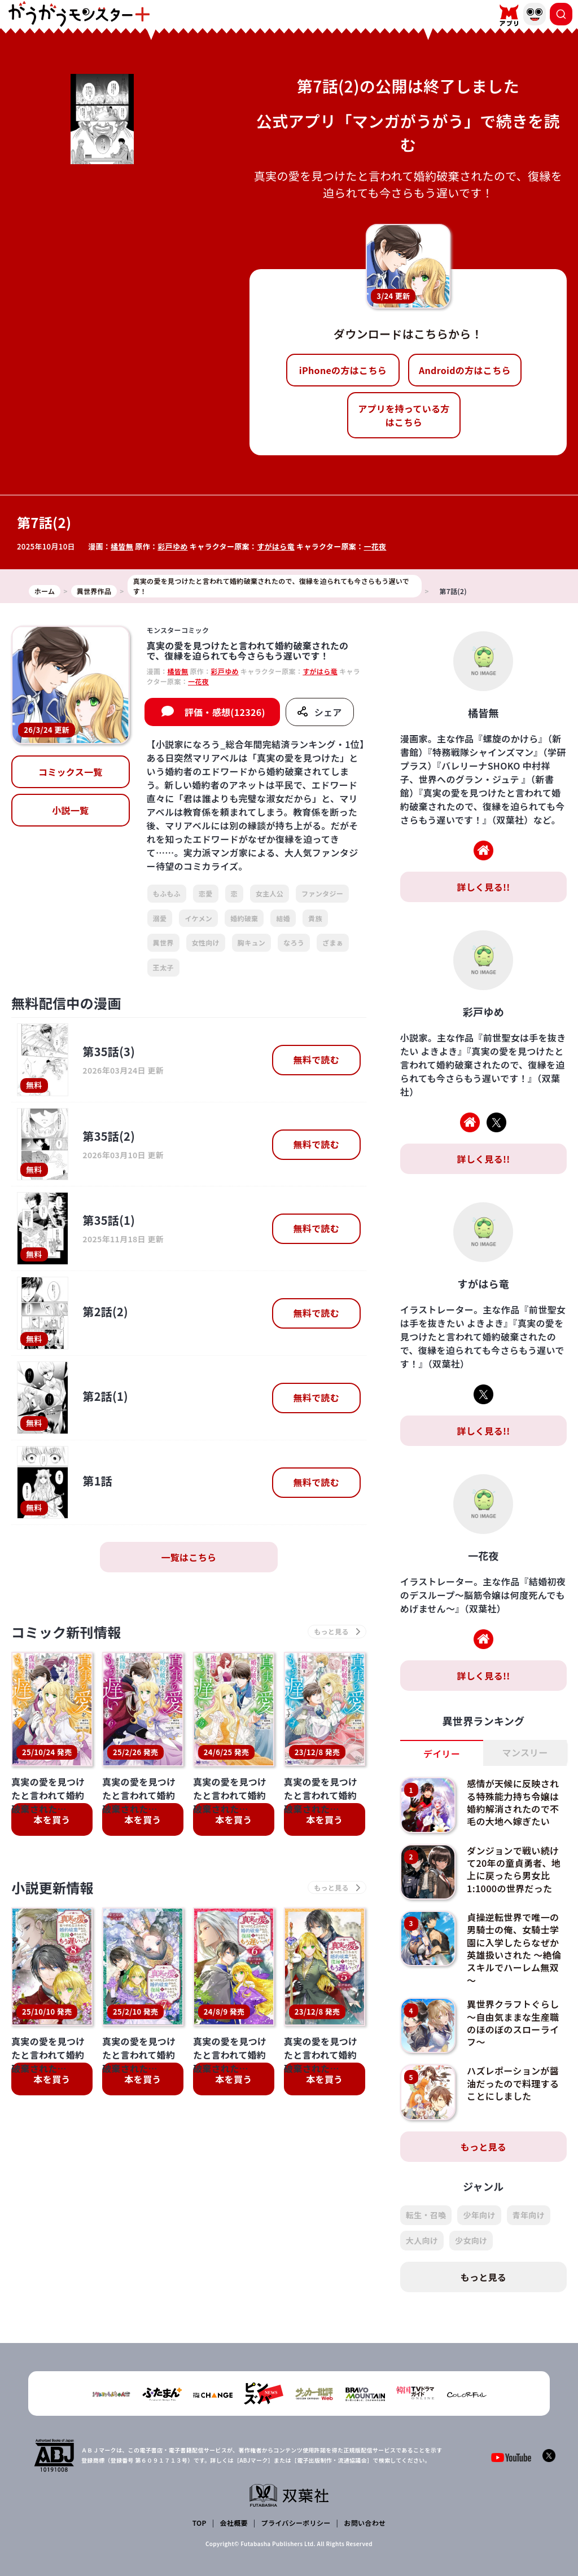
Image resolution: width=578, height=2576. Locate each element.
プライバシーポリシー (296, 2522)
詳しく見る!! (483, 887)
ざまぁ (332, 942)
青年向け (529, 2215)
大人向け (422, 2240)
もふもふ (167, 893)
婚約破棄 (244, 918)
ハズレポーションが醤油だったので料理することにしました (513, 2083)
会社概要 (234, 2522)
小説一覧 (70, 810)
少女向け (471, 2240)
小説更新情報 (52, 1887)
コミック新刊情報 (66, 1632)
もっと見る (484, 2146)
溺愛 (160, 918)
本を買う (51, 1819)
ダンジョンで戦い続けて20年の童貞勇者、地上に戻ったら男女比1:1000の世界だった (514, 1869)
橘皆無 (122, 546)
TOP (199, 2522)
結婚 (283, 918)
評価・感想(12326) (225, 712)
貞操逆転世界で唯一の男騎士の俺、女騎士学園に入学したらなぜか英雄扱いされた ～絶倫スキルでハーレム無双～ (514, 1948)
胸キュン (251, 942)
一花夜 (375, 546)
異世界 (163, 942)
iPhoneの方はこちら (343, 370)
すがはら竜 (276, 546)
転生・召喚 (426, 2215)
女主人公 (269, 893)
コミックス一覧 (70, 772)
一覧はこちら (188, 1557)
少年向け (479, 2215)
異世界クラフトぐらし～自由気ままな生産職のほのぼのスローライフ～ (513, 2023)
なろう (293, 942)
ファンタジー (322, 893)
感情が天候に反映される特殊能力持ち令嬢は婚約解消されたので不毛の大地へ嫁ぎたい (513, 1802)
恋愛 (206, 893)
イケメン (198, 918)
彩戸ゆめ (172, 546)
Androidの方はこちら (465, 370)
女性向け (206, 942)
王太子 (163, 967)
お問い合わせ (365, 2522)
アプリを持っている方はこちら (403, 415)
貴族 (315, 918)
